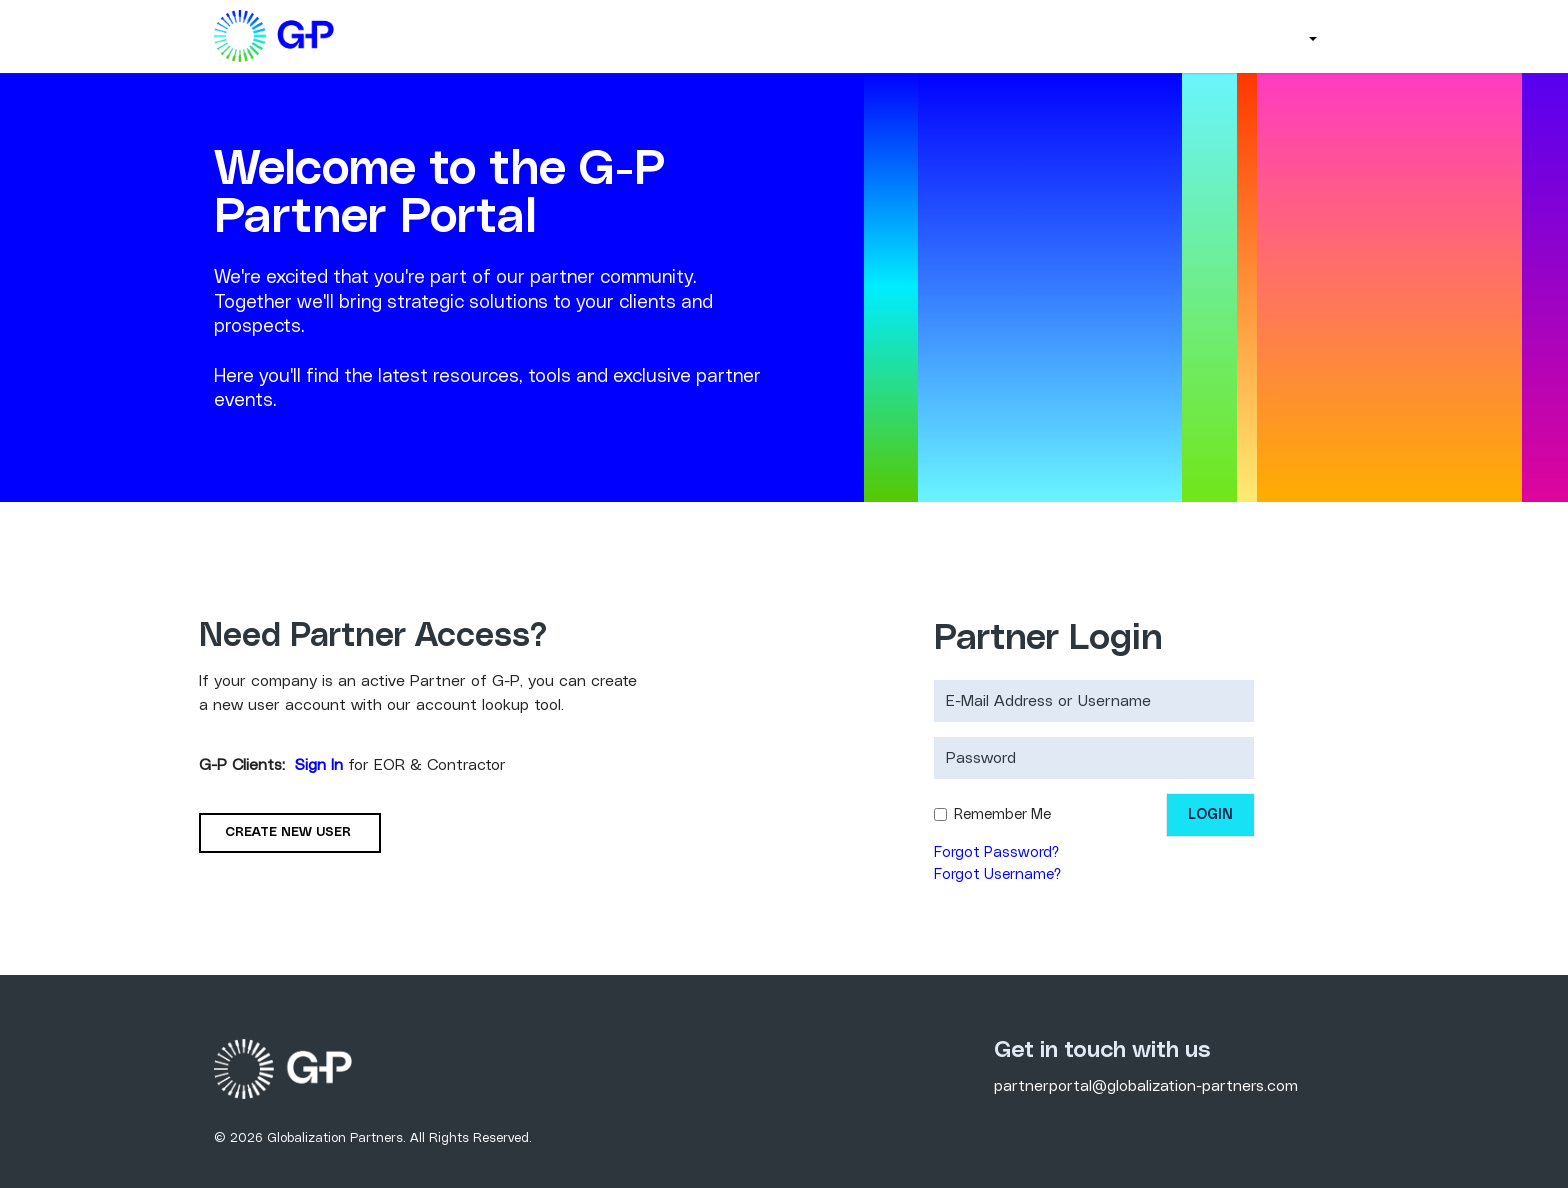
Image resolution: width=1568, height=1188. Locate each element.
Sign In (319, 765)
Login (1210, 815)
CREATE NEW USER (290, 832)
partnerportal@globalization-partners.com (1146, 1086)
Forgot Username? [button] (997, 874)
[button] (1311, 36)
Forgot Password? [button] (996, 852)
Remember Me (1002, 814)
